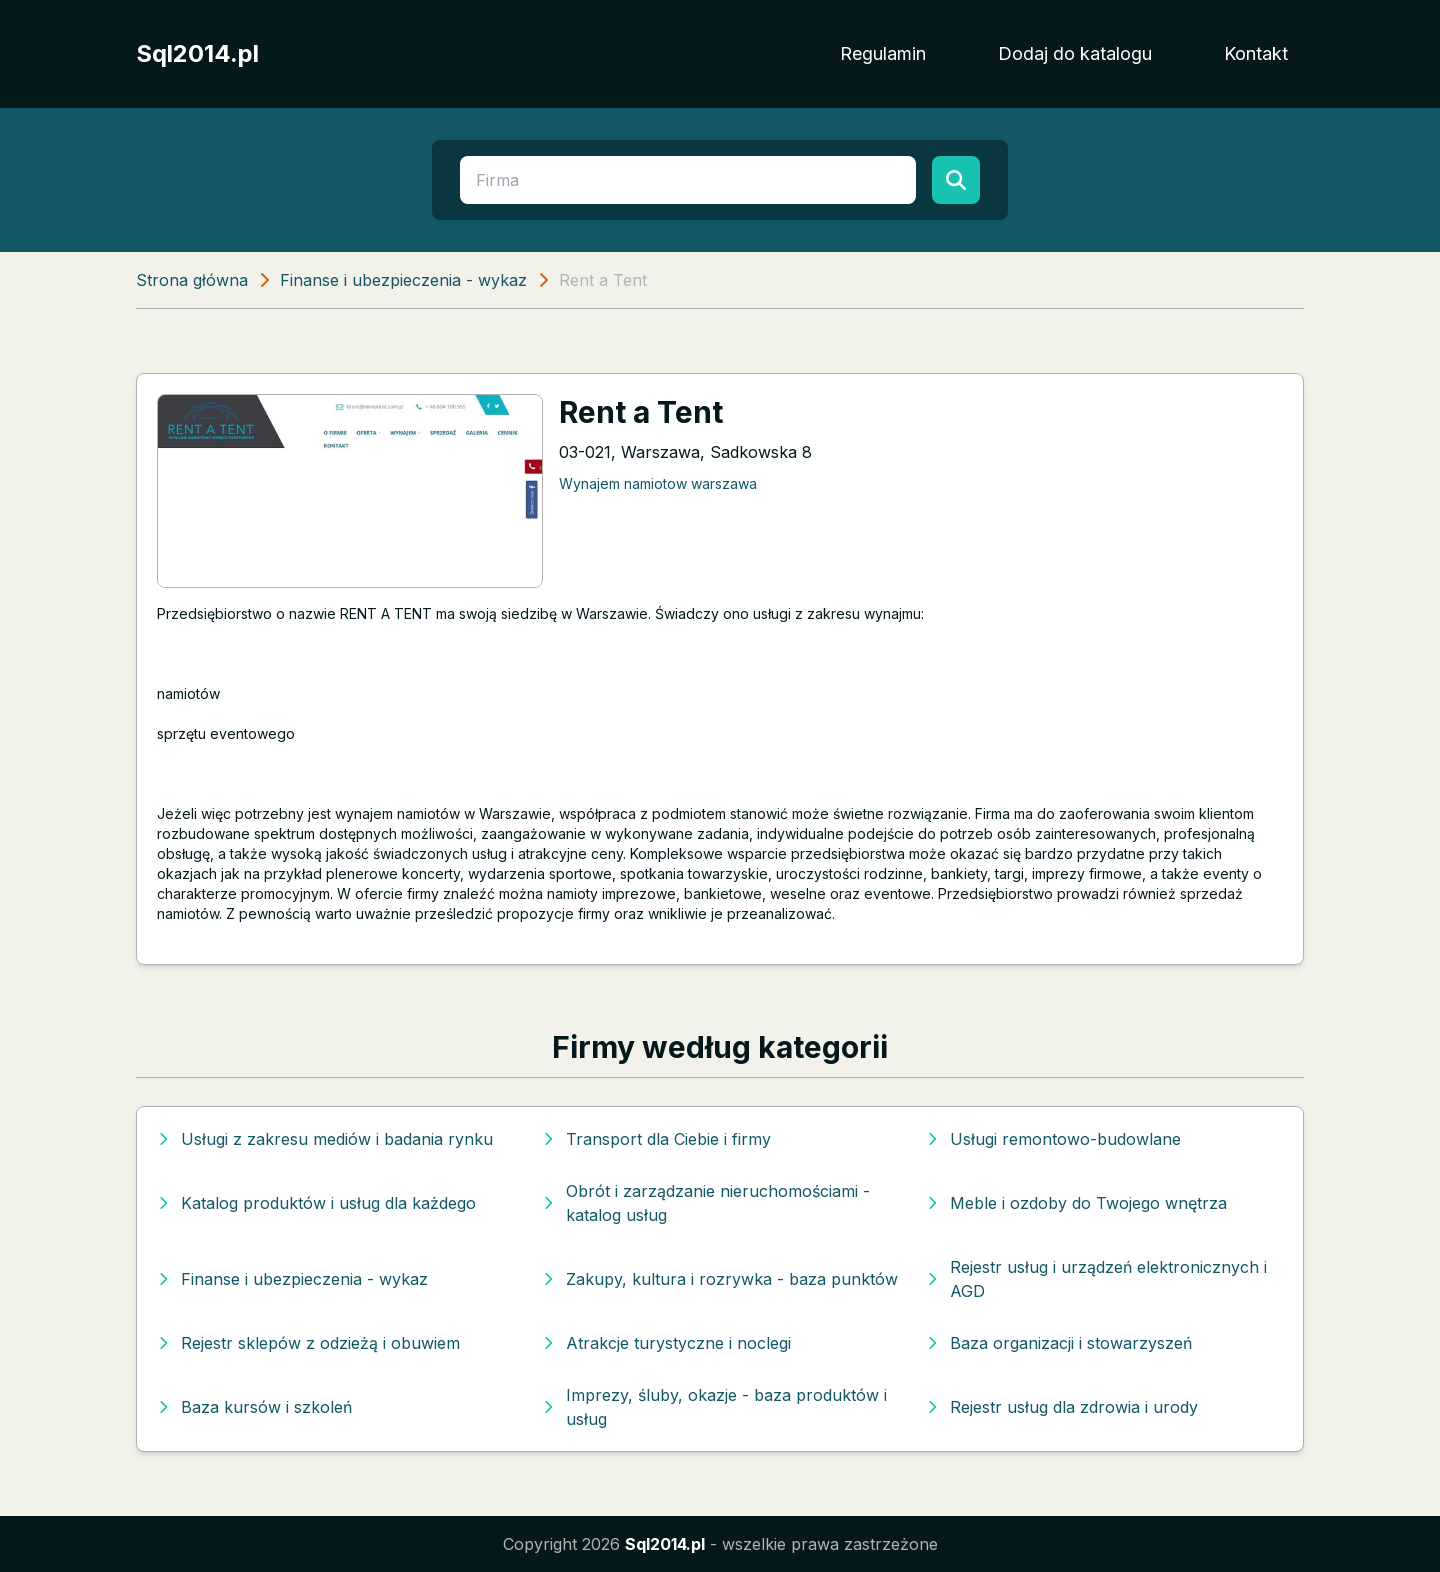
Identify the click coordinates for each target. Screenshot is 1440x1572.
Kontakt (1256, 53)
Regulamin (883, 53)
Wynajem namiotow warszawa (658, 483)
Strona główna (192, 280)
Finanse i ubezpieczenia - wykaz (403, 280)
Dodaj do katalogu (1075, 53)
